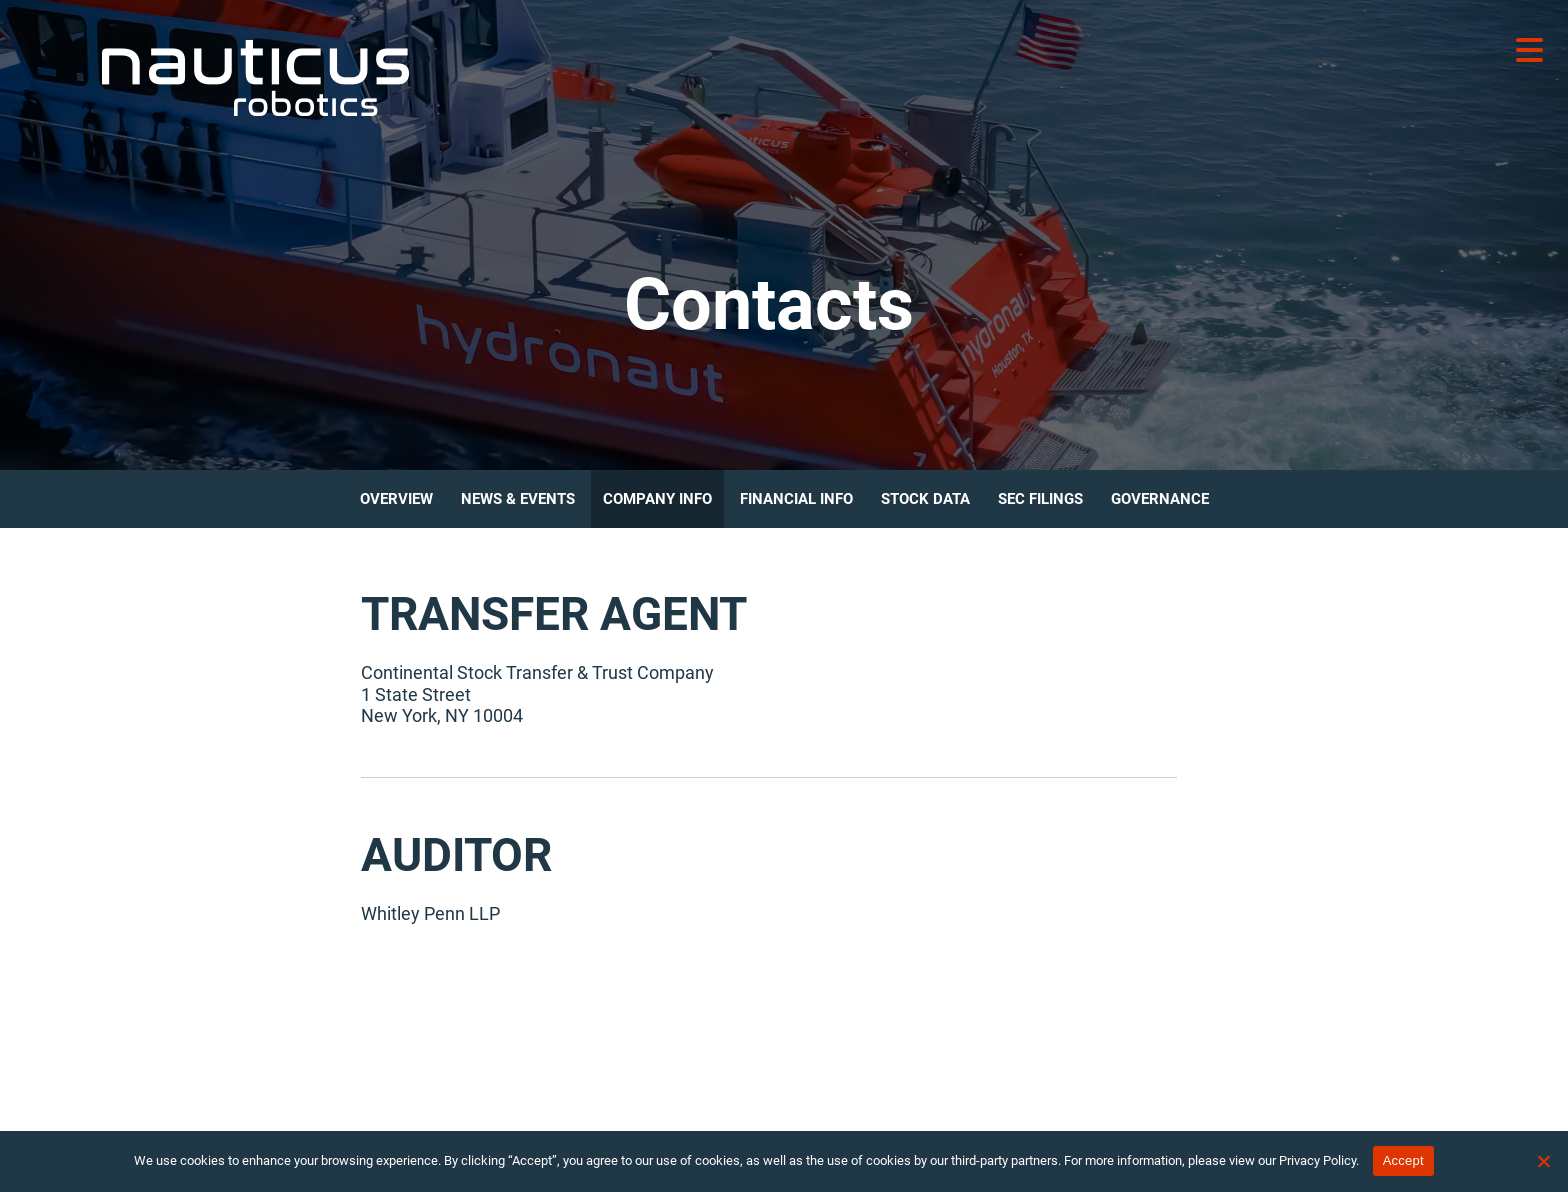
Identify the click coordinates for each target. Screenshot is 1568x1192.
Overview (396, 499)
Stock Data (925, 499)
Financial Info (796, 499)
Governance (1160, 499)
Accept (1403, 1160)
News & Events (518, 499)
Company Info (657, 499)
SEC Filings (1040, 499)
